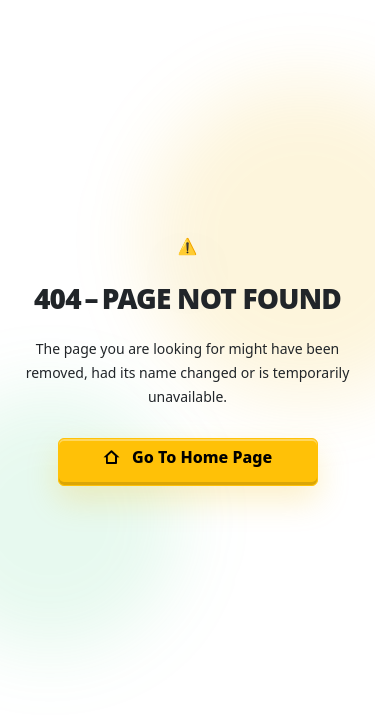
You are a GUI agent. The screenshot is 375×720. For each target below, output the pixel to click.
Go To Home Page (187, 457)
